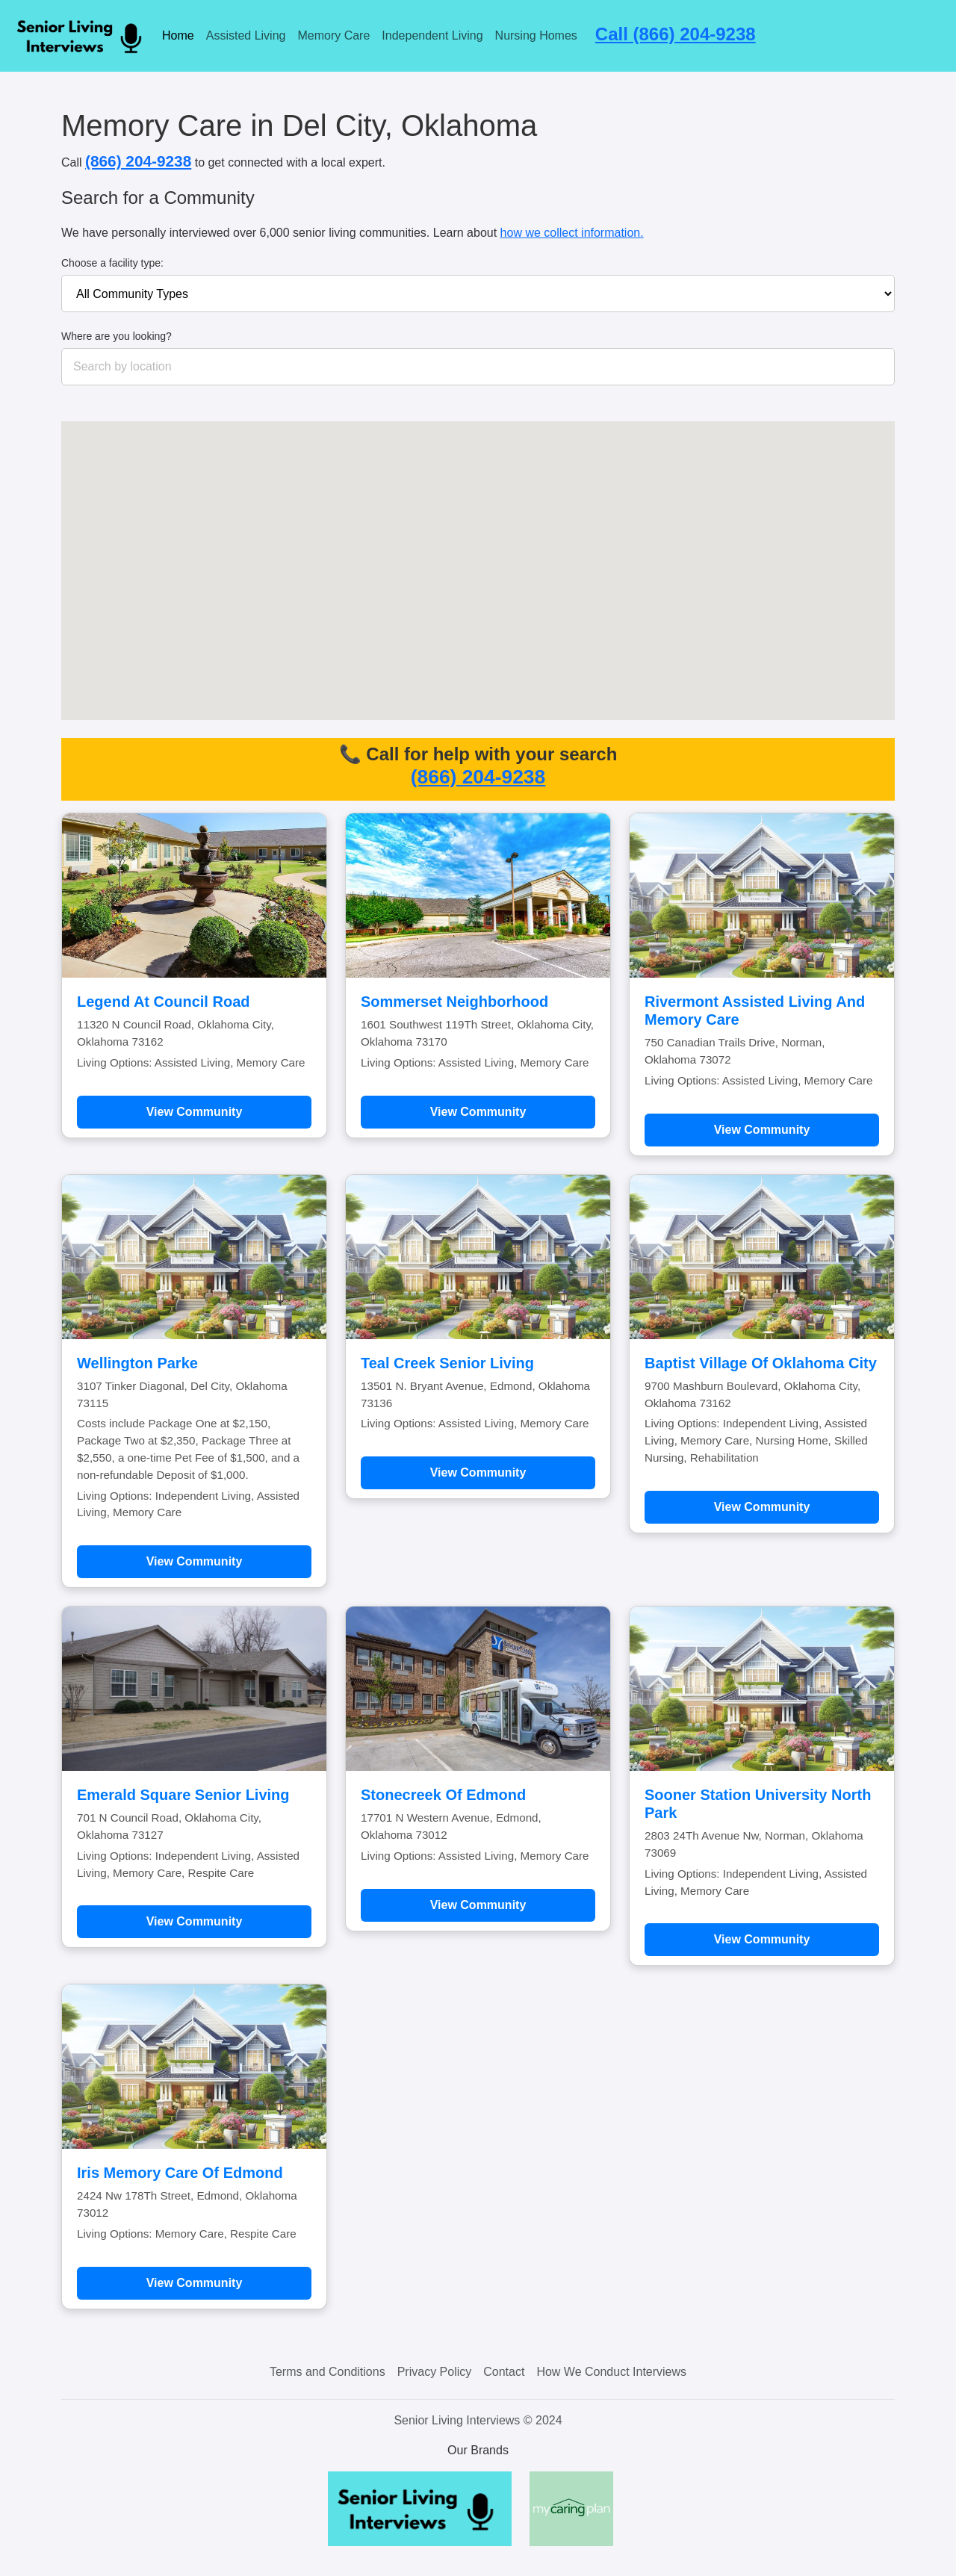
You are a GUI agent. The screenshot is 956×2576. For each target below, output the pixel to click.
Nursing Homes (536, 35)
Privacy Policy (434, 2371)
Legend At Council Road (163, 1001)
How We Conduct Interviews (611, 2371)
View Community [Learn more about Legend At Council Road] (194, 1111)
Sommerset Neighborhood (454, 1001)
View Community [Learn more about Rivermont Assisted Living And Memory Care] (762, 1129)
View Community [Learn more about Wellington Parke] (194, 1561)
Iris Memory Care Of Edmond (180, 2172)
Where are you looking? (116, 336)
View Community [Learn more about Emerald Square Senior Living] (194, 1921)
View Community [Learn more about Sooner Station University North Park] (762, 1939)
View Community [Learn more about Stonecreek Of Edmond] (478, 1905)
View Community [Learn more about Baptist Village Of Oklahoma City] (762, 1506)
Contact (503, 2371)
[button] (480, 579)
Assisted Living (246, 35)
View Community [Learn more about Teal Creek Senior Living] (478, 1472)
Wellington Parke (137, 1363)
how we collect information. (572, 232)
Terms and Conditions (327, 2371)
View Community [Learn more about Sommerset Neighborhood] (478, 1111)
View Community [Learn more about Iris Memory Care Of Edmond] (194, 2282)
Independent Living (432, 35)
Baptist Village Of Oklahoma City (761, 1363)
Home (178, 35)
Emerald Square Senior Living (183, 1795)
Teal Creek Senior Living (447, 1363)
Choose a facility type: (112, 263)
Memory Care (333, 35)
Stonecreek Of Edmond (443, 1795)
